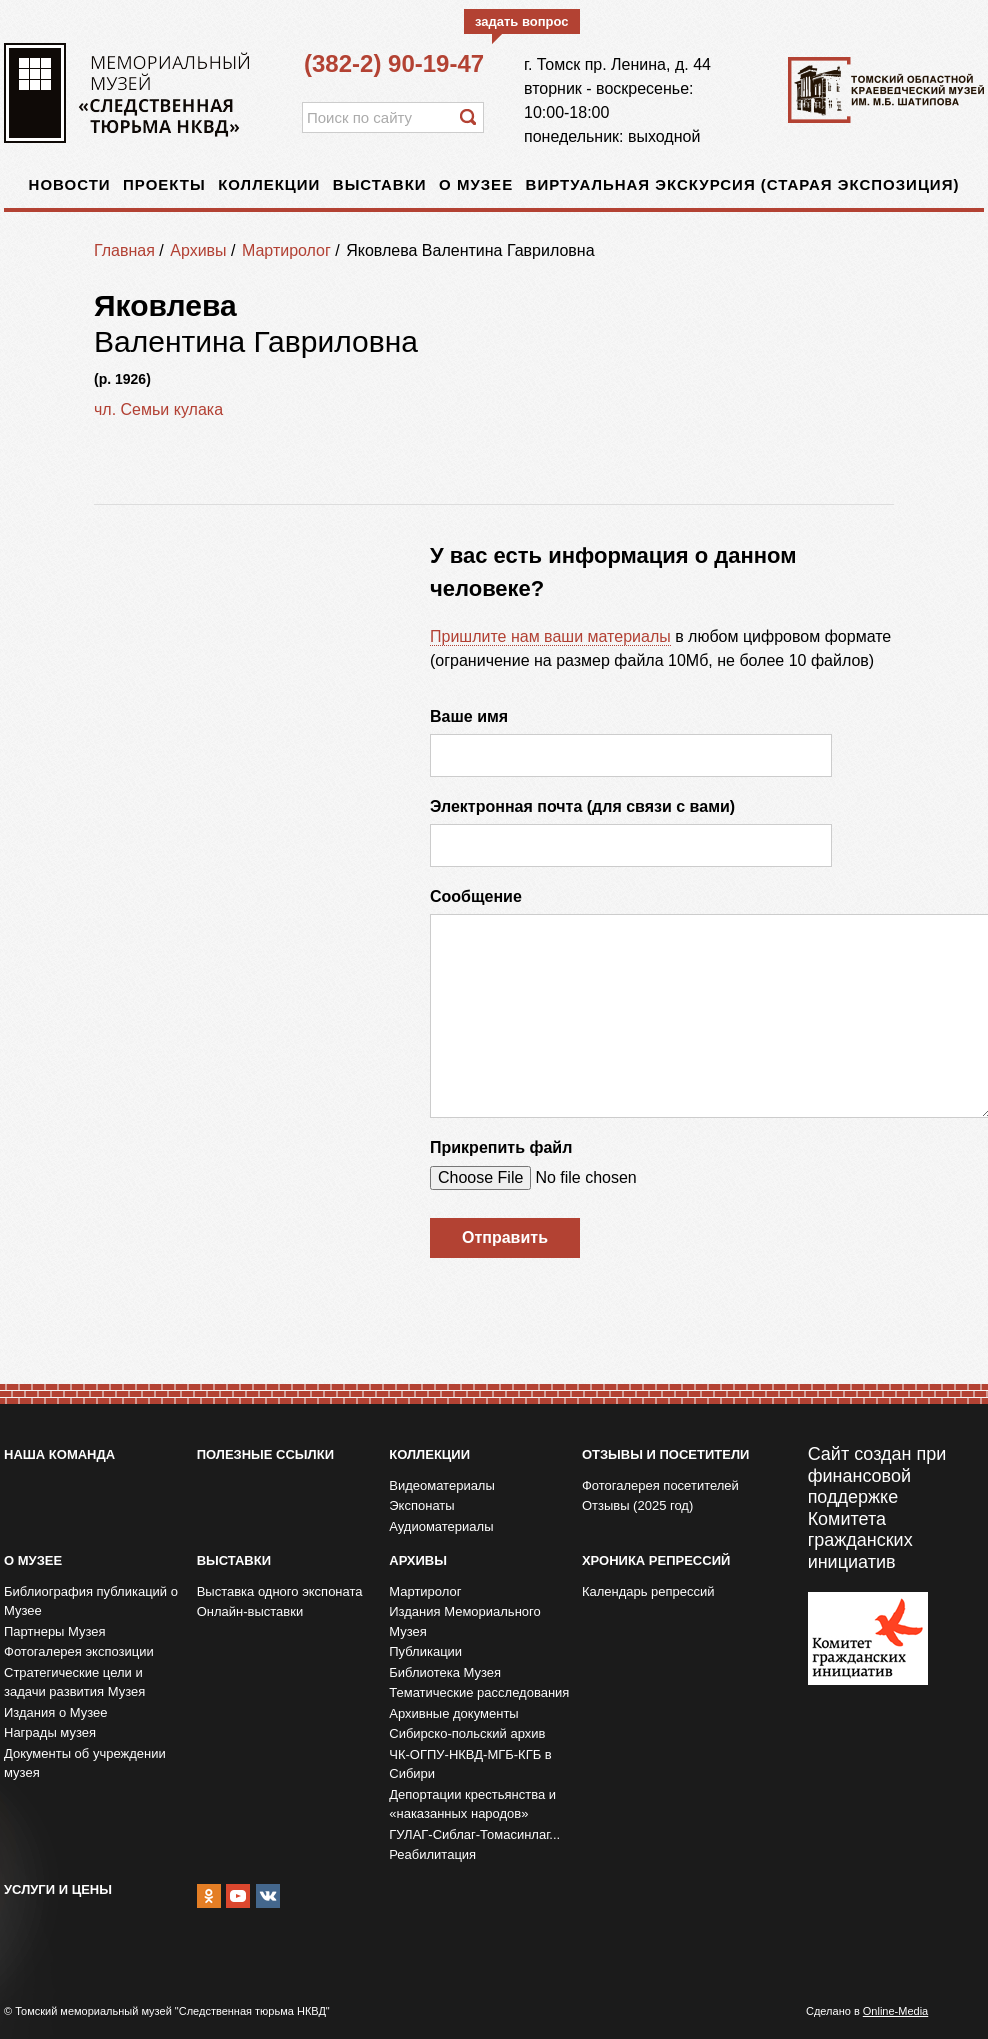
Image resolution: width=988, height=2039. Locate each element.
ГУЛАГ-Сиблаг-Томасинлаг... (474, 1834)
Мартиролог (286, 250)
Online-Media (895, 2011)
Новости (70, 184)
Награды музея (50, 1732)
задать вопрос (522, 21)
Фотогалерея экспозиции (79, 1651)
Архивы (198, 250)
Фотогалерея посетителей (660, 1485)
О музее (476, 184)
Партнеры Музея (55, 1631)
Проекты (164, 184)
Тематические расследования (479, 1692)
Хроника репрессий (656, 1560)
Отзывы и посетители (665, 1454)
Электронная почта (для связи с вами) (582, 806)
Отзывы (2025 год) (637, 1505)
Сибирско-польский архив (467, 1733)
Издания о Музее (56, 1712)
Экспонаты (421, 1505)
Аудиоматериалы (441, 1526)
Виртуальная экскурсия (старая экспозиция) (743, 184)
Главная (124, 250)
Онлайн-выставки (250, 1611)
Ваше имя (469, 716)
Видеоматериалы (442, 1485)
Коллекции (269, 184)
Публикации (425, 1651)
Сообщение (476, 896)
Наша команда (59, 1454)
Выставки (380, 184)
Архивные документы (453, 1713)
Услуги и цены (58, 1889)
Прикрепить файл (501, 1147)
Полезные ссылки (265, 1454)
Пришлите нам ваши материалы (550, 636)
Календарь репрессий (648, 1591)
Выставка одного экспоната (280, 1591)
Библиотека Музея (445, 1672)
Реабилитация (432, 1854)
